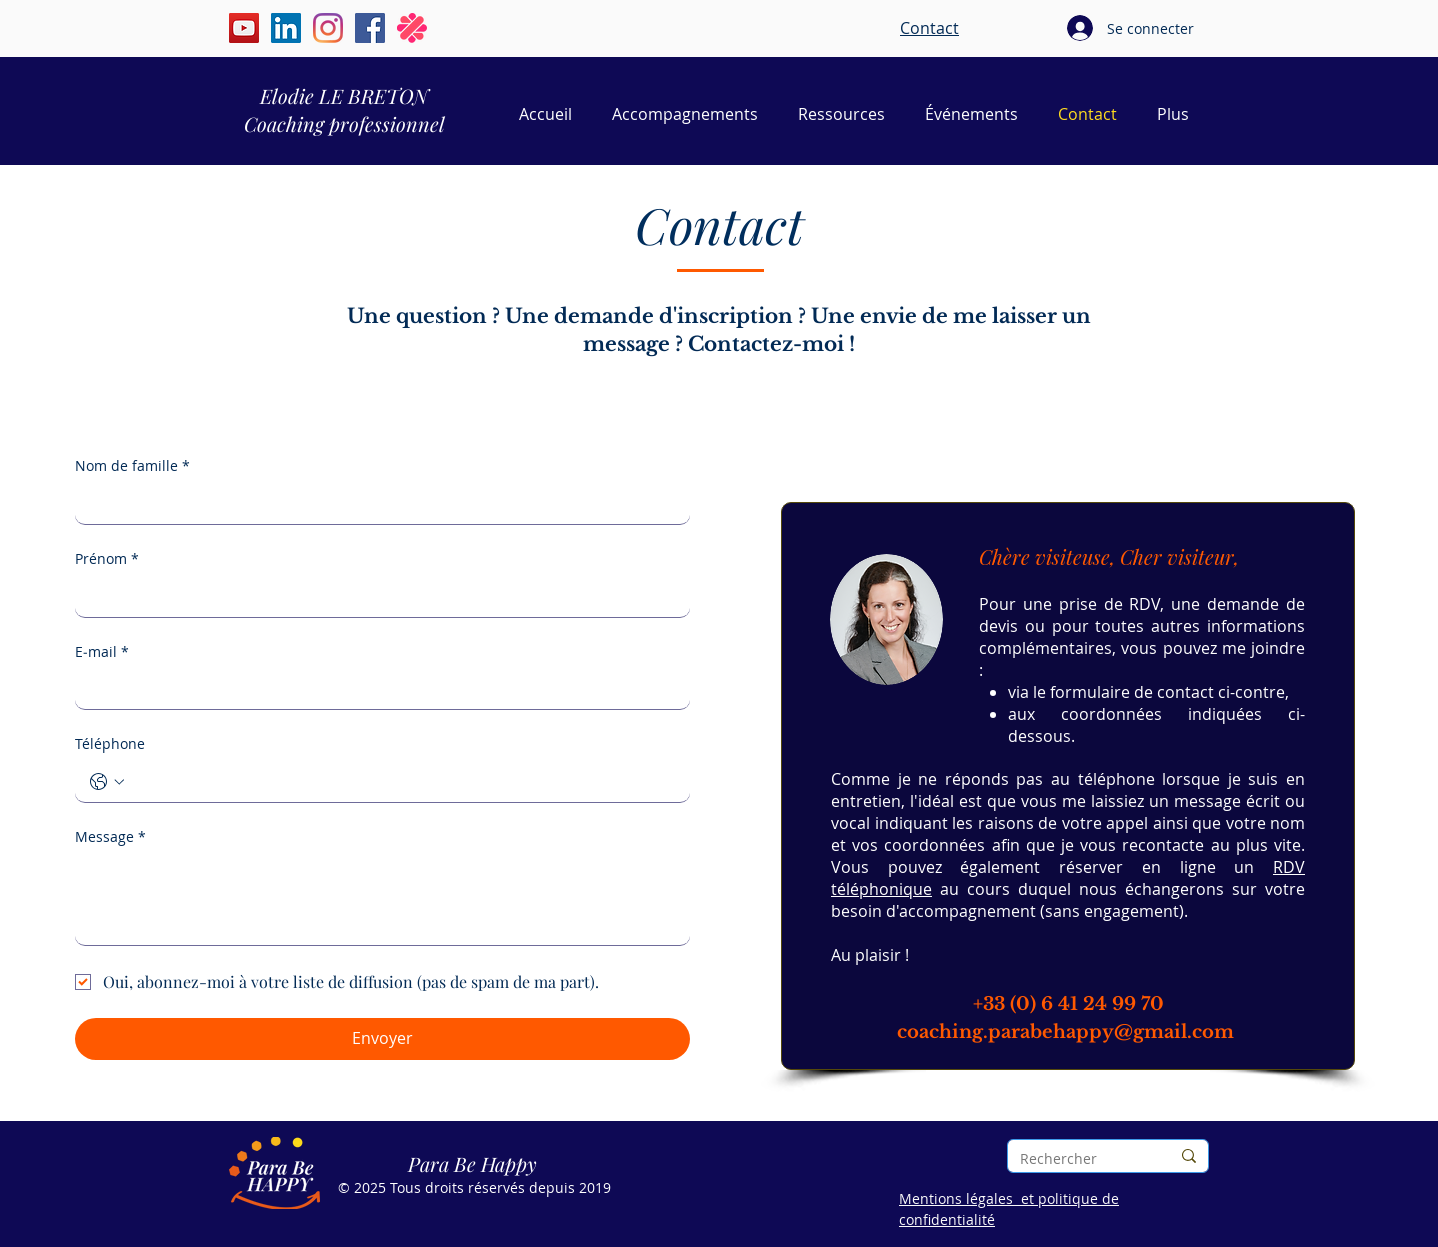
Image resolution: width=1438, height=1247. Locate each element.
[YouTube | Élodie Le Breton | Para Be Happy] (244, 28)
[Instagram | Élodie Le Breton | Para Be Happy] (328, 28)
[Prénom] (376, 597)
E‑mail (102, 652)
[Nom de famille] (376, 504)
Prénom (107, 559)
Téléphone (110, 743)
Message (110, 837)
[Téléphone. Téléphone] (402, 782)
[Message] (382, 899)
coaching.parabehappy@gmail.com (1065, 1032)
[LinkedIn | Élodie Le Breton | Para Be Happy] (286, 28)
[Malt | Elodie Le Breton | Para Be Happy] (412, 28)
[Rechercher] (1080, 1158)
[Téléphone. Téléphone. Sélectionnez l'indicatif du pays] (107, 782)
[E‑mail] (376, 689)
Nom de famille (132, 466)
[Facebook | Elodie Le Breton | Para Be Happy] (370, 28)
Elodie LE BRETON (344, 95)
